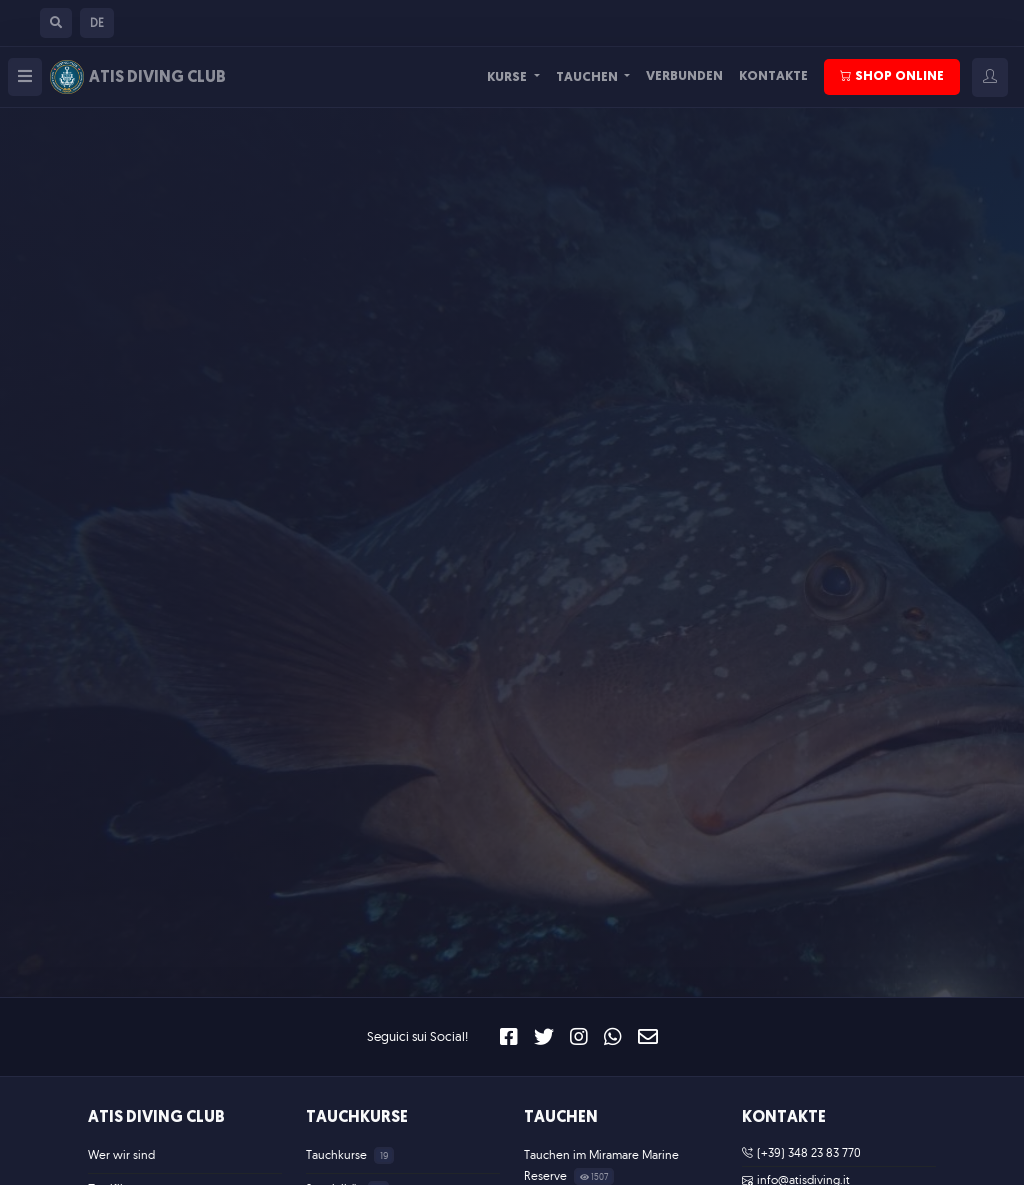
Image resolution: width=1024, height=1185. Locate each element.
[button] (56, 23)
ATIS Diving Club (156, 1118)
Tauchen (588, 77)
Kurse (508, 77)
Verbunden (684, 76)
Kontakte (773, 76)
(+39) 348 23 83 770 (801, 1152)
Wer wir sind (121, 1154)
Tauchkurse (357, 1118)
